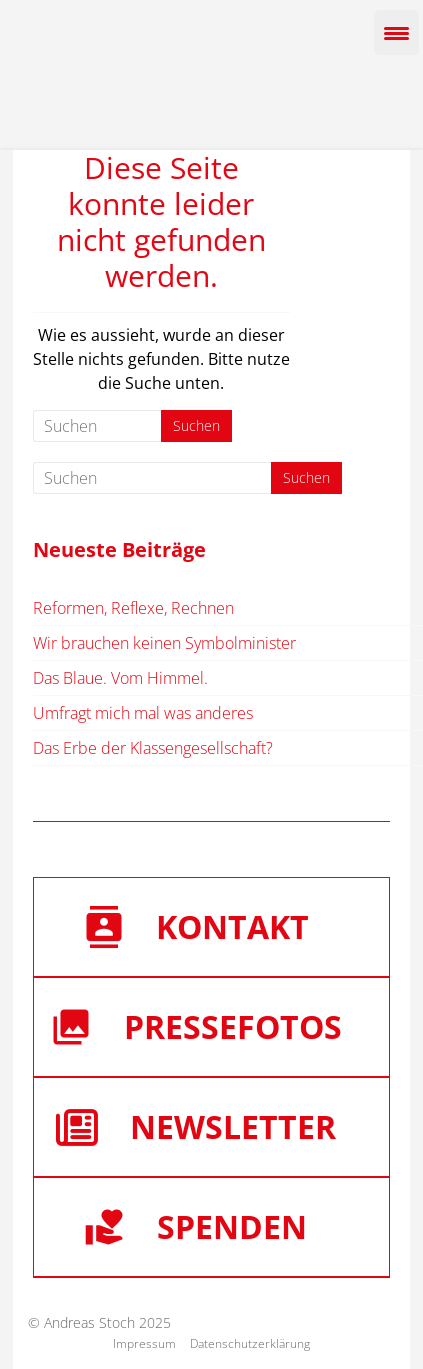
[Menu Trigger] (396, 32)
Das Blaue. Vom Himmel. (120, 678)
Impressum (144, 1343)
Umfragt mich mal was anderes (143, 713)
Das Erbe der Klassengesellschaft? (153, 748)
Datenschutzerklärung (250, 1343)
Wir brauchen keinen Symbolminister (164, 643)
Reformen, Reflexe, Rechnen (133, 608)
